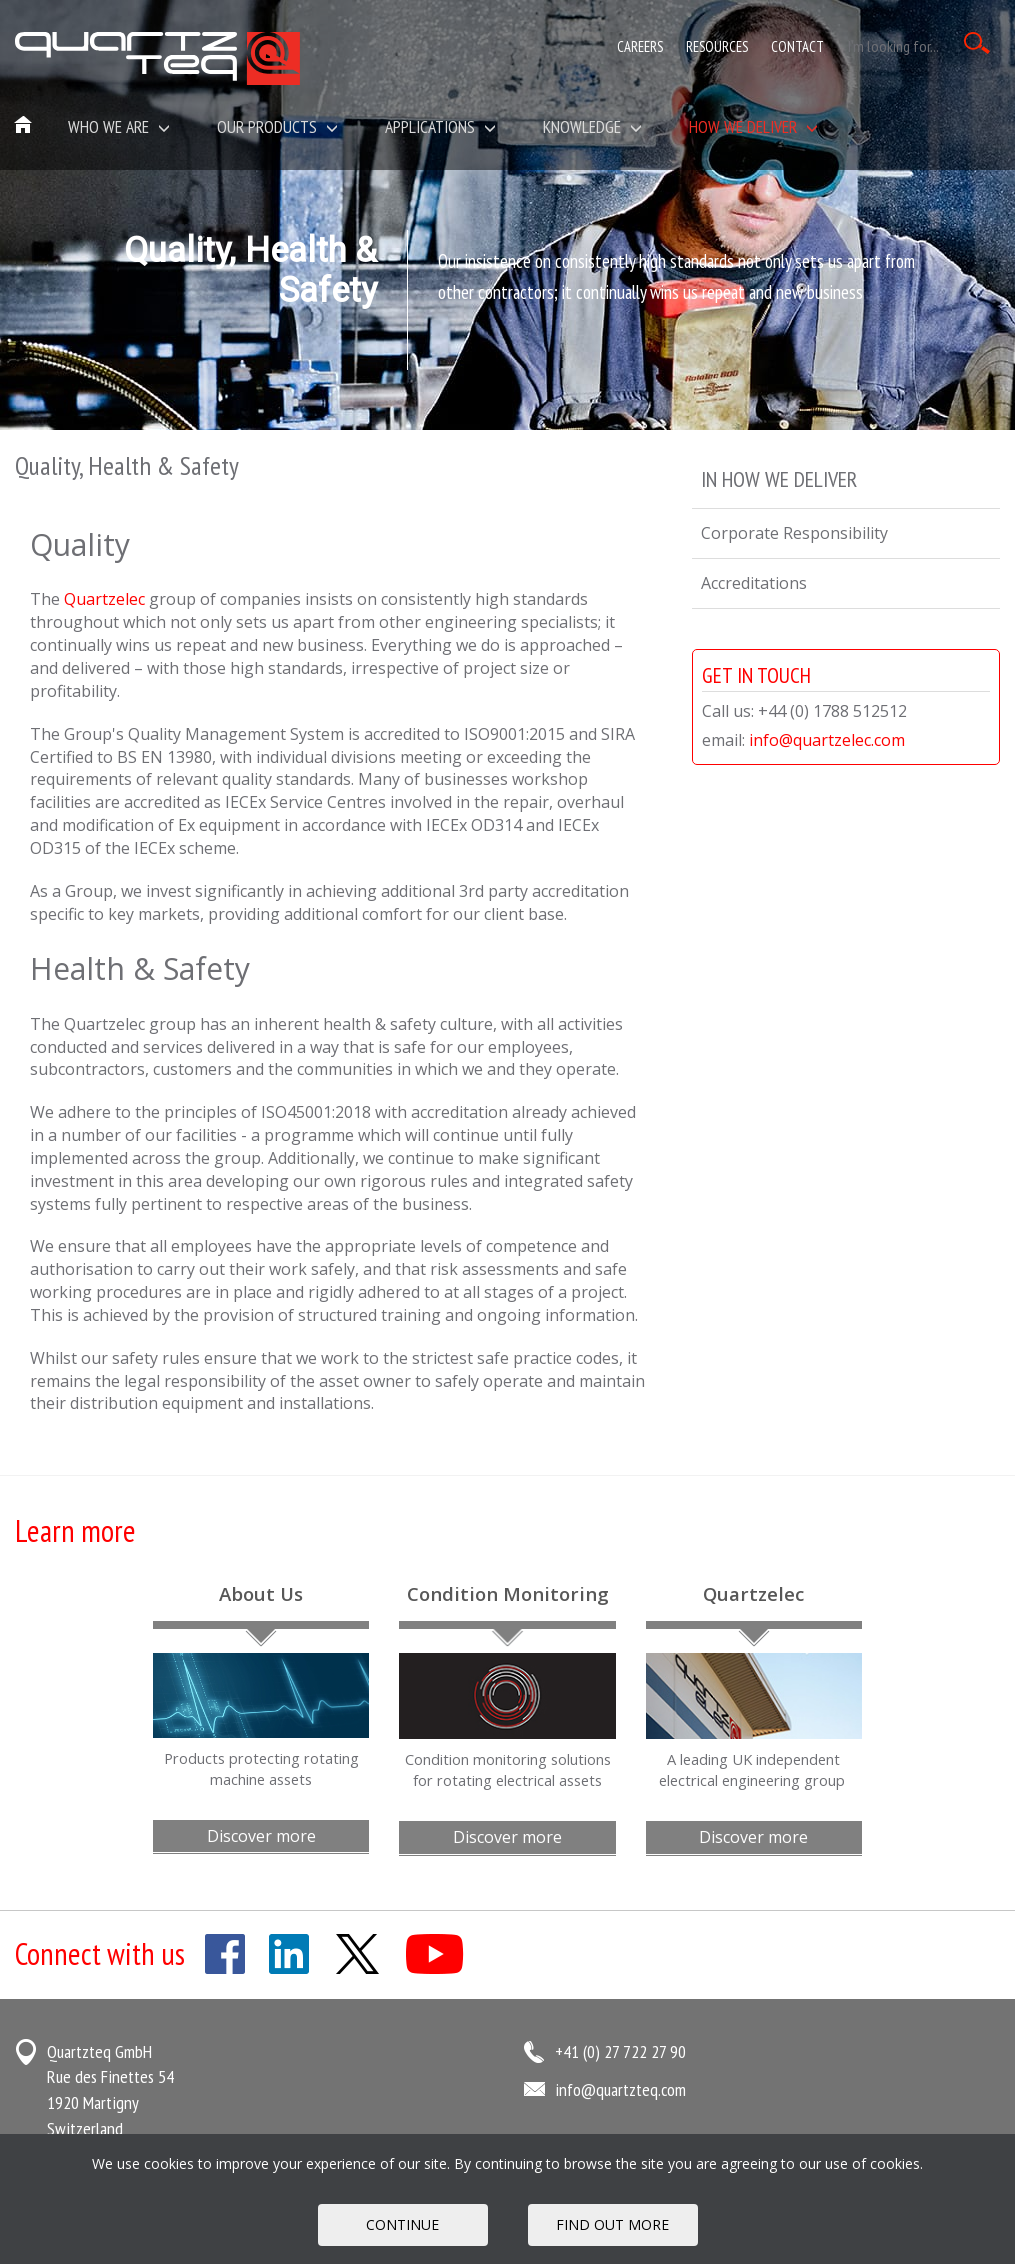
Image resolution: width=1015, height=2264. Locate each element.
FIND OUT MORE (612, 2224)
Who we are (119, 126)
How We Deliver (753, 126)
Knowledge (592, 126)
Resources (717, 46)
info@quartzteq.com (620, 2089)
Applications (440, 126)
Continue (402, 2224)
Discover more (261, 1836)
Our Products (277, 126)
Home (24, 126)
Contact (797, 46)
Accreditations (754, 583)
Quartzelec (104, 599)
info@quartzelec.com (827, 740)
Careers (640, 46)
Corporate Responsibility (794, 533)
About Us (261, 1593)
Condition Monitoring (508, 1593)
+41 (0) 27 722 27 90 (620, 2051)
